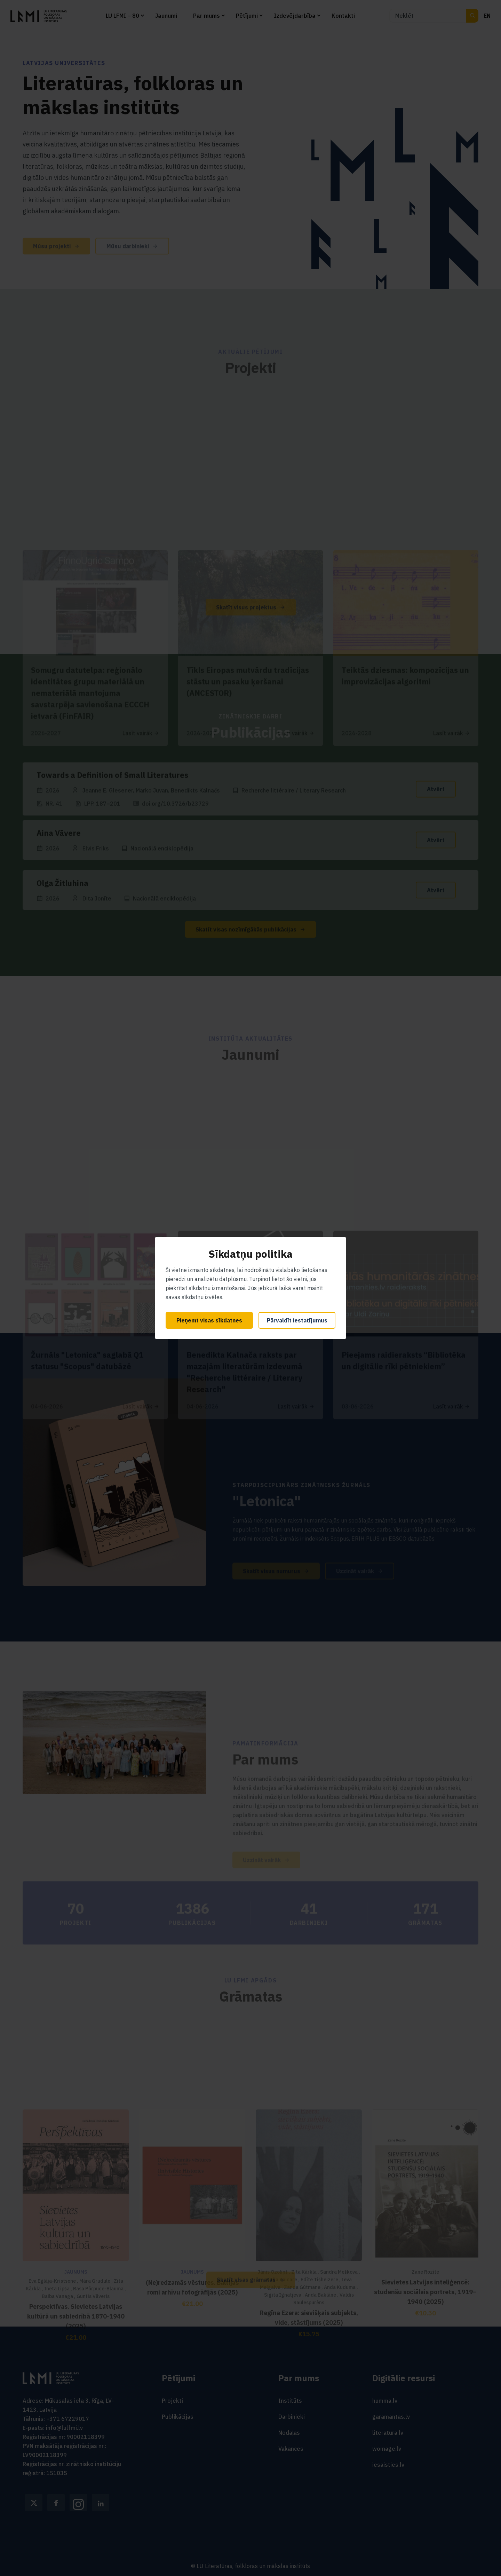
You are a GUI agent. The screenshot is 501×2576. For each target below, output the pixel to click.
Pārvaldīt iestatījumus (297, 1320)
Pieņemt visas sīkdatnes (209, 1320)
